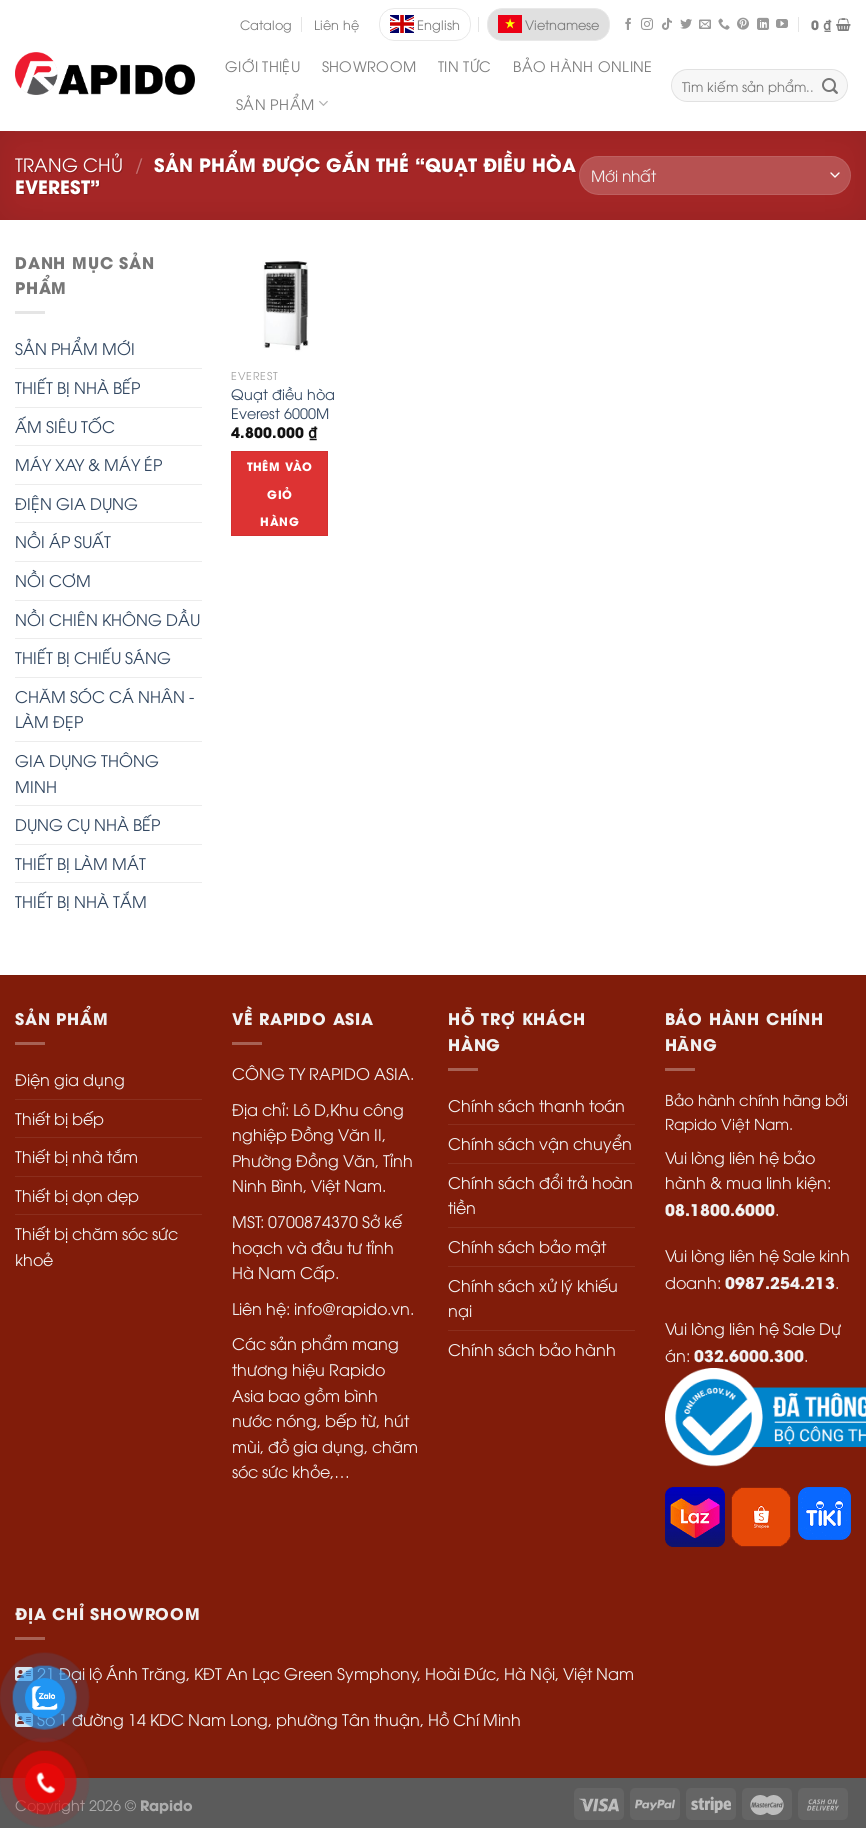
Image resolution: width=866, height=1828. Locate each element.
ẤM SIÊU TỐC (65, 426)
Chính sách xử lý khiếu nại (533, 1298)
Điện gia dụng (70, 1079)
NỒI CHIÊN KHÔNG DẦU (107, 619)
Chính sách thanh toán (536, 1105)
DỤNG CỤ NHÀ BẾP (87, 824)
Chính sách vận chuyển (540, 1143)
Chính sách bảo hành (532, 1349)
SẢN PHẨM (282, 104)
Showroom (369, 65)
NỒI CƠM (53, 580)
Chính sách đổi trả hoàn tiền (540, 1195)
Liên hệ (336, 24)
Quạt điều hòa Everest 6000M (283, 403)
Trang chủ (69, 163)
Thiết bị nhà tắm (76, 1156)
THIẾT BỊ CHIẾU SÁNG (93, 657)
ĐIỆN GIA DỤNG (76, 503)
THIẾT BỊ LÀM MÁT (80, 863)
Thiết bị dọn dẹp (77, 1195)
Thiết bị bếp (59, 1118)
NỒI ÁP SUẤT (63, 541)
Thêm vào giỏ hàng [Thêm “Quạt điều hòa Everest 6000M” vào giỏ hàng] (280, 493)
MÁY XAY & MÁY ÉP (88, 464)
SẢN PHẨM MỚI (75, 348)
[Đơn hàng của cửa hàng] (715, 175)
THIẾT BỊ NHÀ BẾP (77, 387)
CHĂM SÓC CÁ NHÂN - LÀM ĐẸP (104, 709)
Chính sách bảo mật (527, 1246)
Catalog (266, 24)
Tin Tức (464, 65)
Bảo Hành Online (582, 65)
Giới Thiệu (262, 65)
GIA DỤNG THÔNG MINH (87, 773)
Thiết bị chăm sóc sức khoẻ (96, 1246)
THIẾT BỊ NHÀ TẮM (81, 901)
